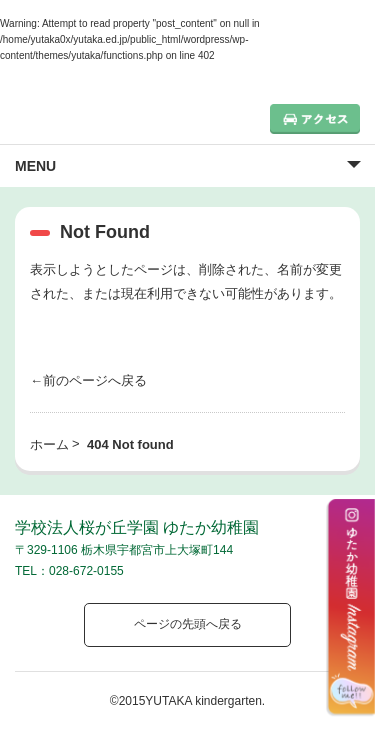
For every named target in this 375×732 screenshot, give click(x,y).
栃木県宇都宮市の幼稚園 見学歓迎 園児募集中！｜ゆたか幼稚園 (105, 114)
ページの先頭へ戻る (188, 624)
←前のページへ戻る (88, 380)
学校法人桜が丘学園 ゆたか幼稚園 (137, 527)
